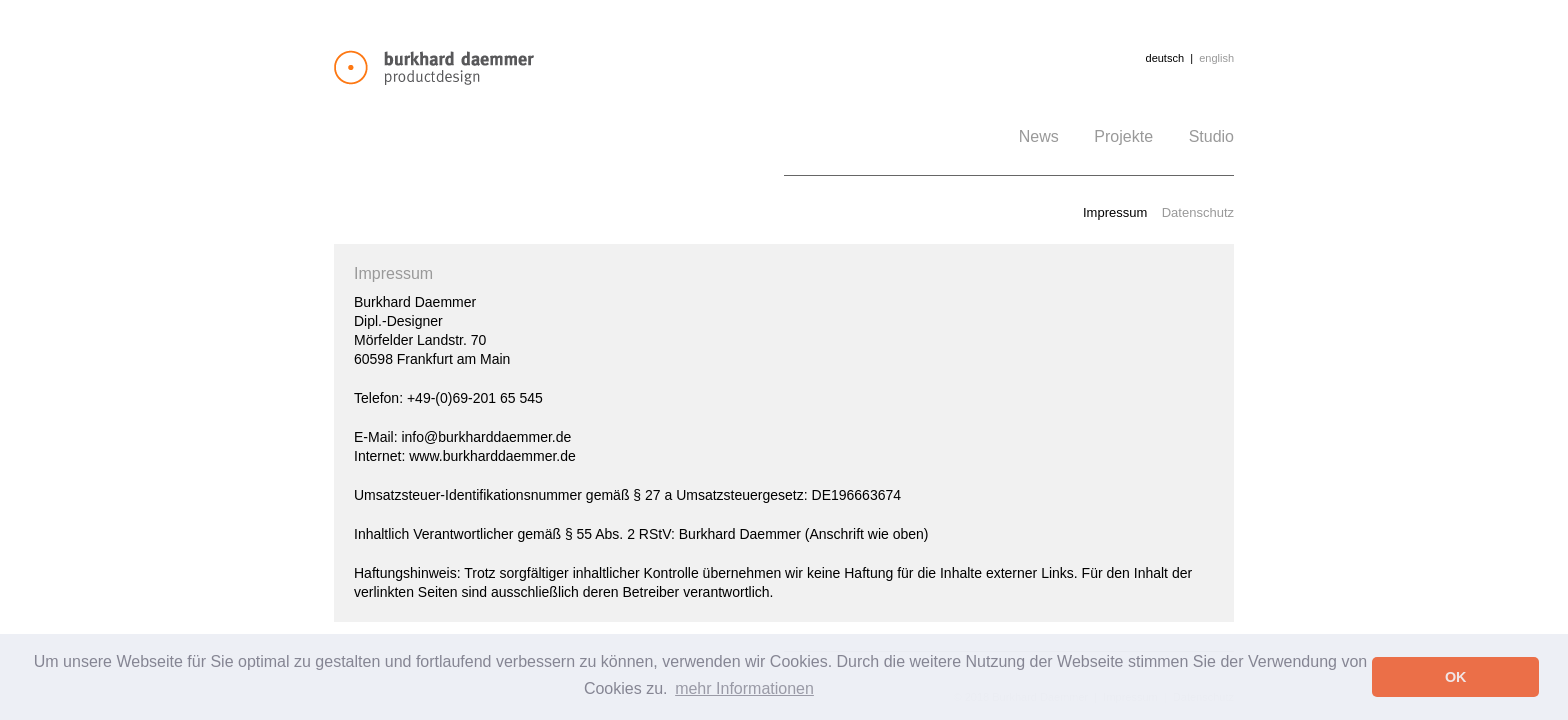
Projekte (1123, 136)
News (1039, 136)
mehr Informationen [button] (744, 688)
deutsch (1165, 58)
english (1216, 58)
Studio (1211, 136)
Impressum (1115, 212)
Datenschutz (1198, 212)
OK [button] (1456, 677)
